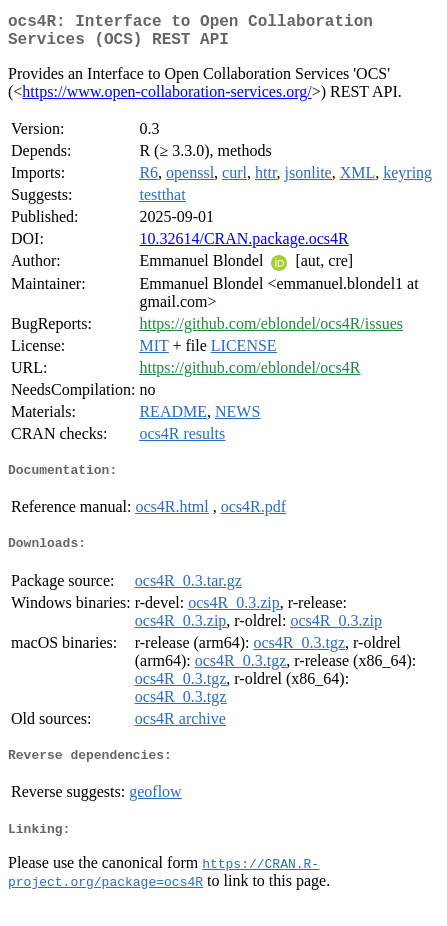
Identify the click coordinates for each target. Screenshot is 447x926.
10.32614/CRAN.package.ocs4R (243, 246)
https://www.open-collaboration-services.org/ (166, 99)
